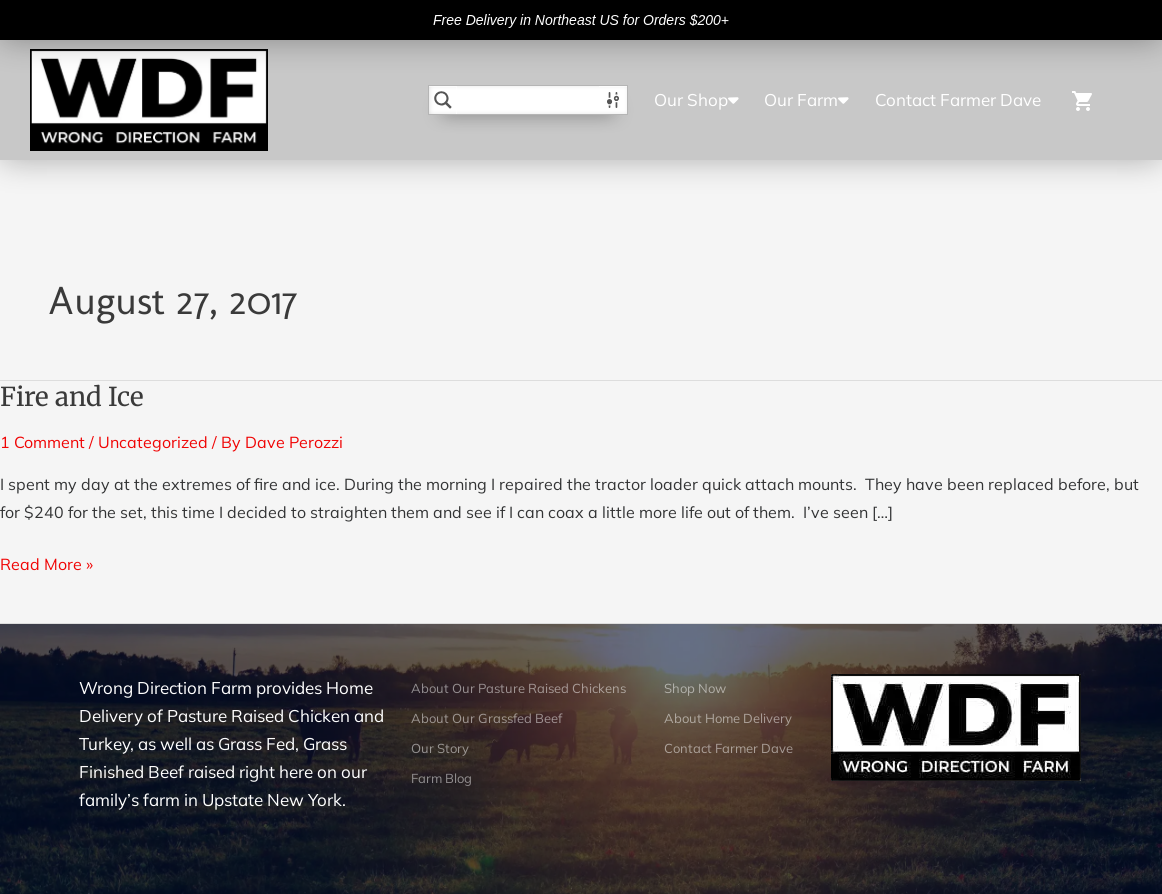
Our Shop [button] (696, 99)
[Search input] (529, 100)
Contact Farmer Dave (958, 99)
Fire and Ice (72, 396)
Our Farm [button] (806, 99)
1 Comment (42, 442)
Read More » (46, 562)
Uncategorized (153, 442)
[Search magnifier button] (443, 100)
